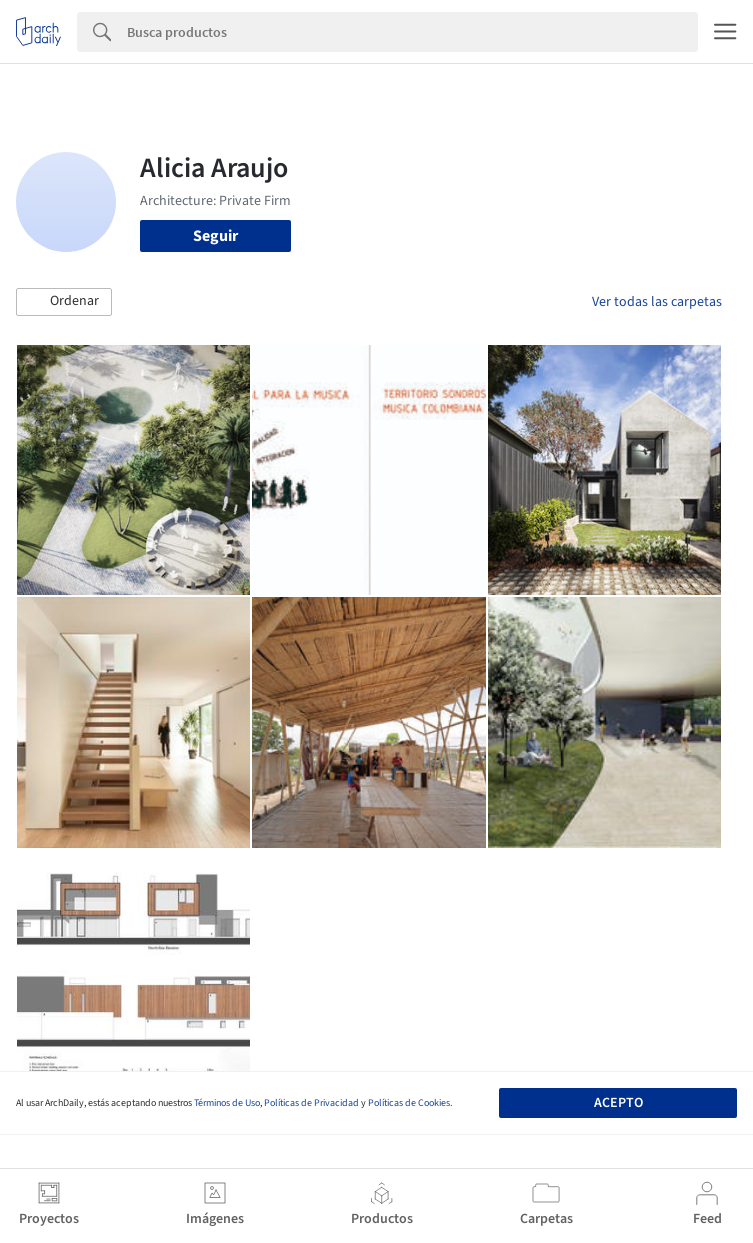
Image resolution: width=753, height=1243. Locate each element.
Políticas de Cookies (409, 1103)
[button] (64, 302)
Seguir (215, 236)
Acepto (618, 1103)
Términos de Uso (227, 1103)
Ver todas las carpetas (657, 302)
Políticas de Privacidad (311, 1103)
